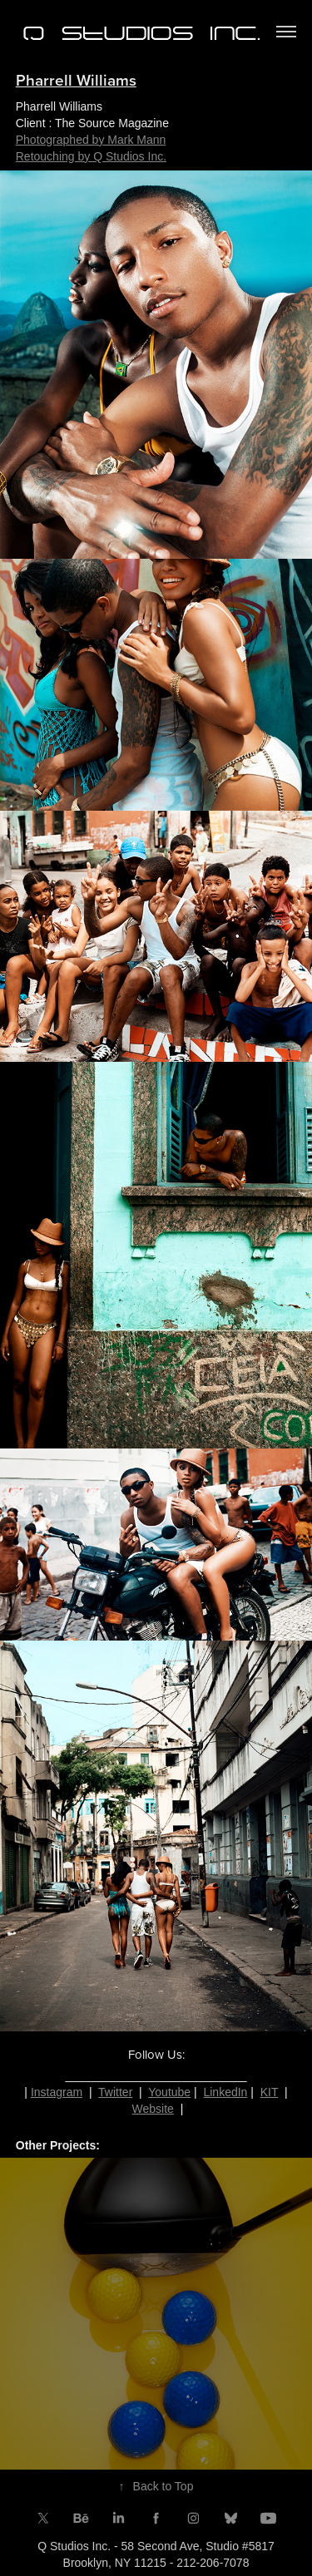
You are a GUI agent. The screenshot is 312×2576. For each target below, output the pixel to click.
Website (153, 2108)
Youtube (169, 2092)
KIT (269, 2092)
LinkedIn (225, 2092)
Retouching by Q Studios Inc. (91, 156)
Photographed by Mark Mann (91, 139)
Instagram (56, 2092)
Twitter (115, 2092)
